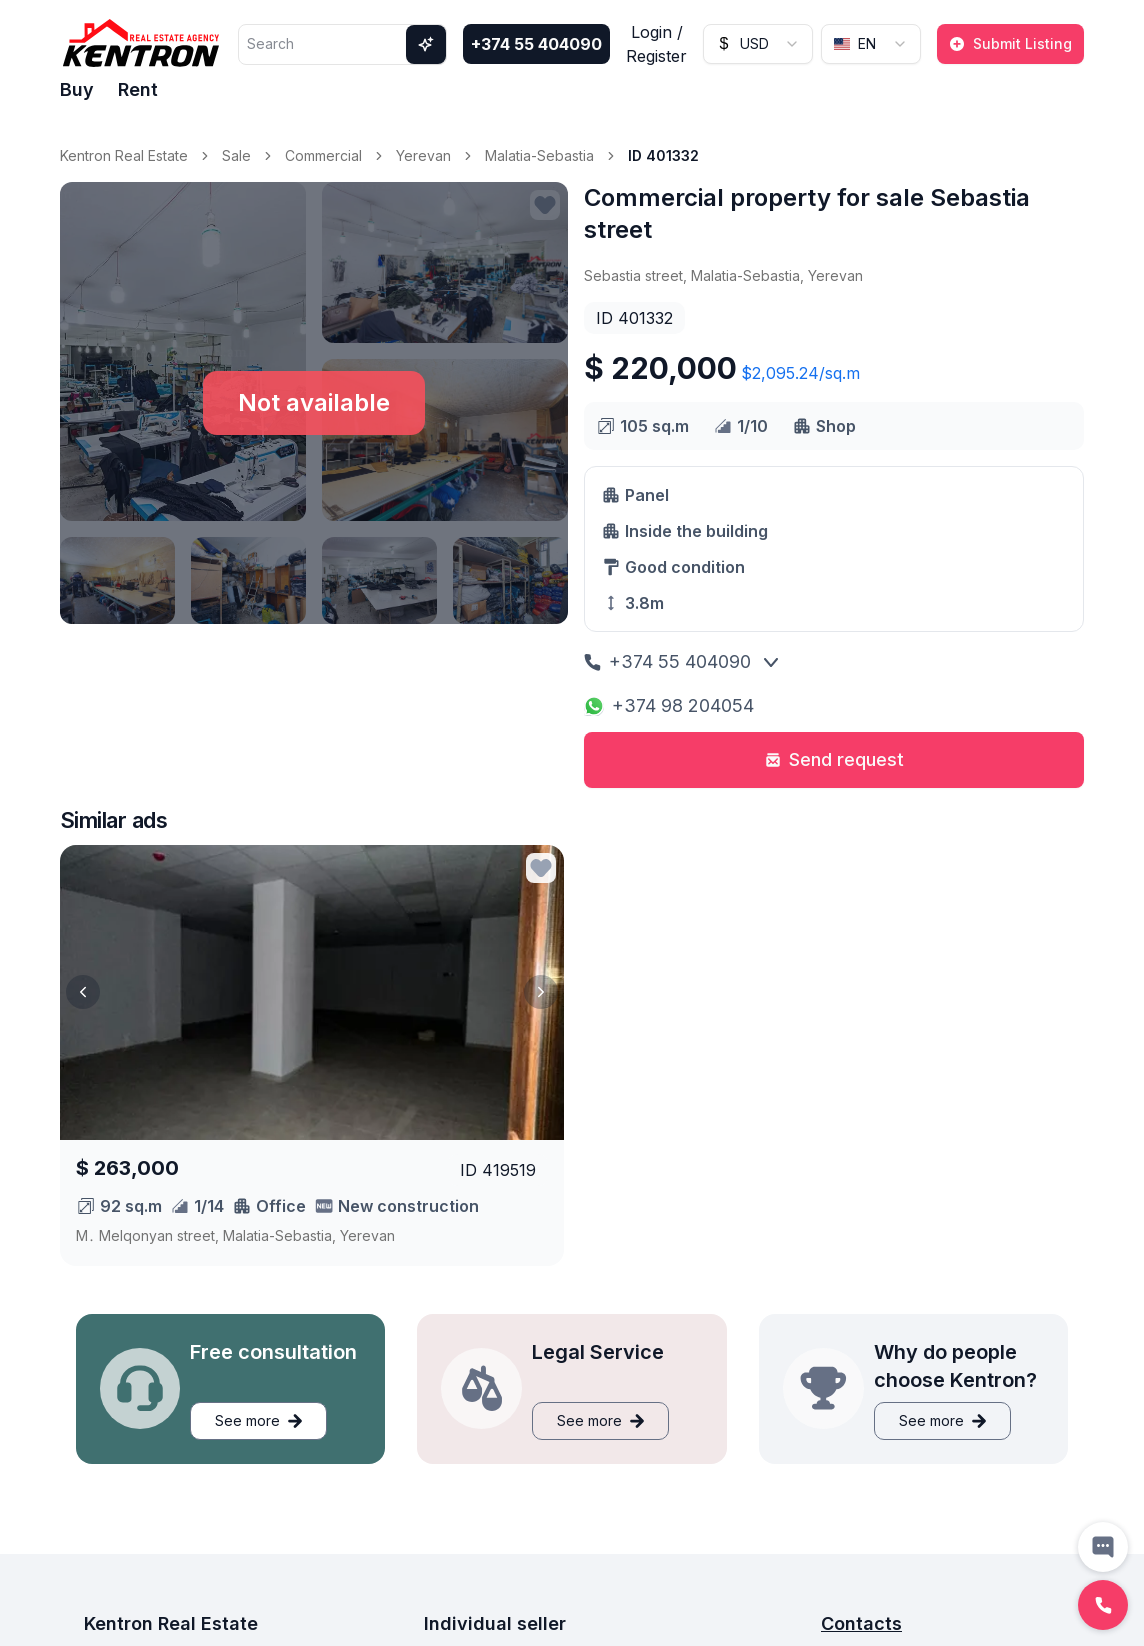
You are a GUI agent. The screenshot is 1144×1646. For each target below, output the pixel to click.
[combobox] (758, 44)
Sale (236, 155)
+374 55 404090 (536, 44)
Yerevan (423, 155)
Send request (834, 759)
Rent (138, 89)
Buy (77, 89)
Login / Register (656, 44)
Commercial (323, 155)
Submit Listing (1010, 43)
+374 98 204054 (669, 705)
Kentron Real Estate (124, 155)
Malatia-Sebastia (539, 155)
